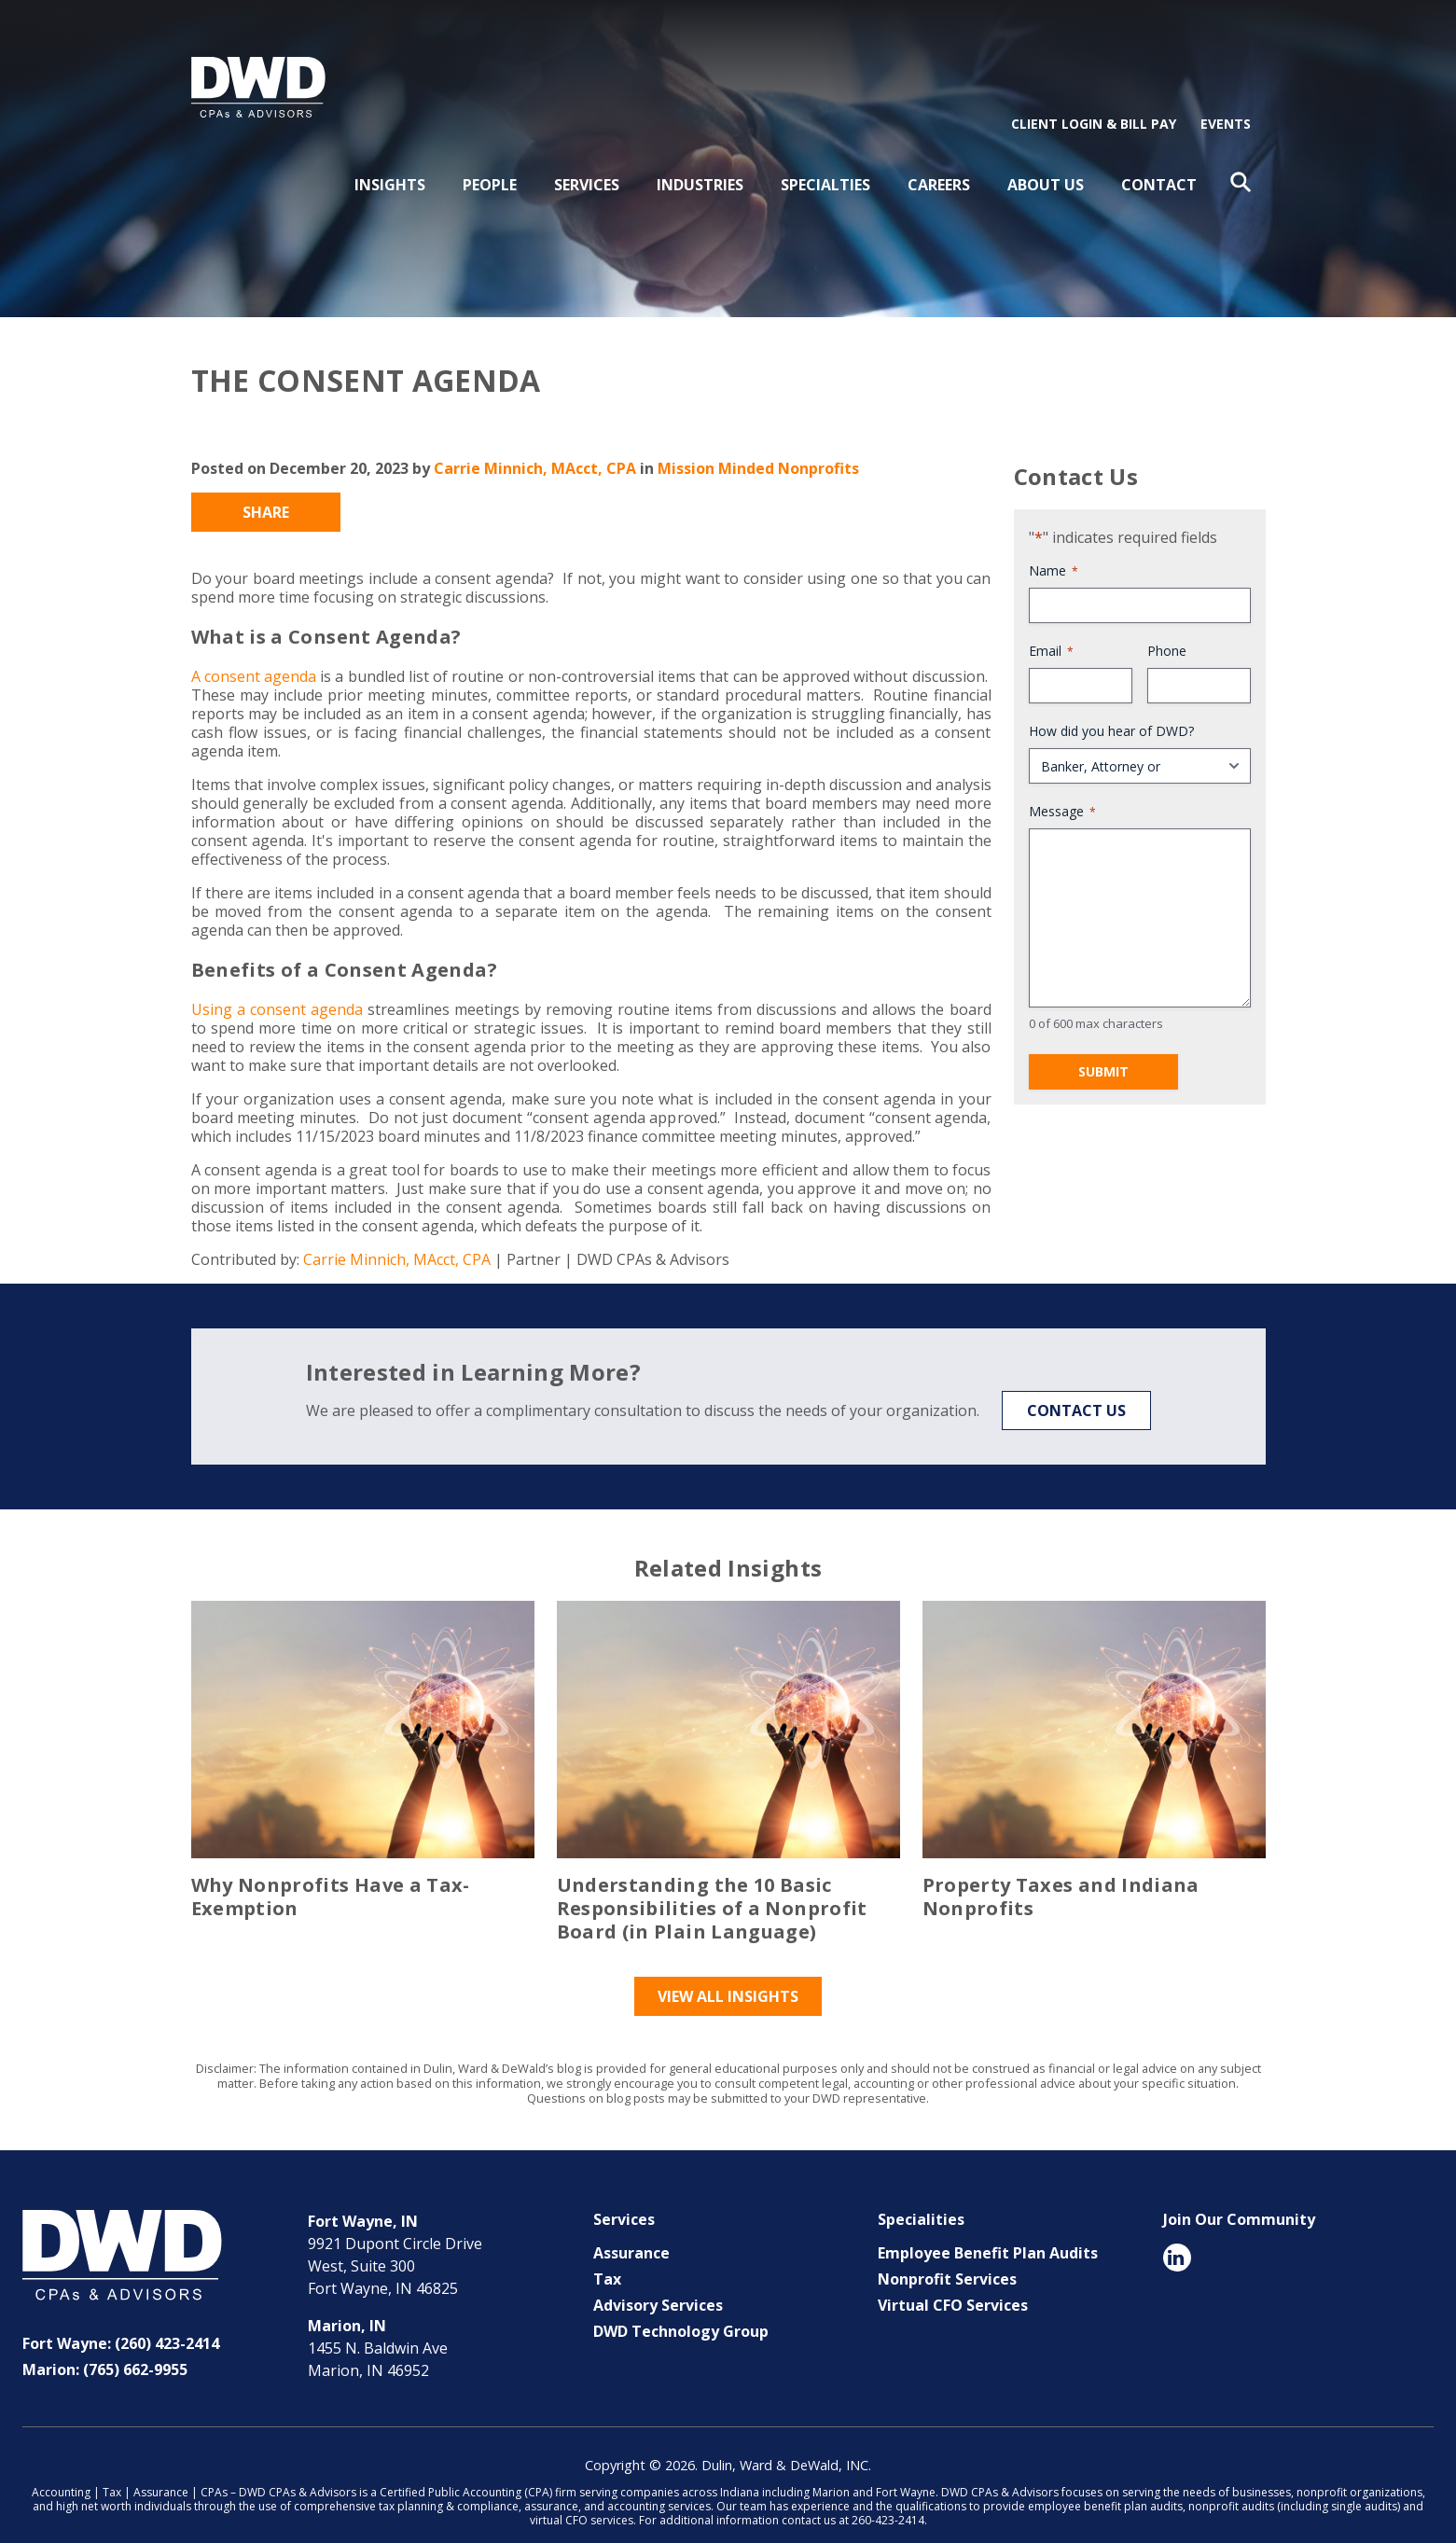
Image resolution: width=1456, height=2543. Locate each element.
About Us (1045, 159)
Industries (700, 159)
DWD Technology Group (681, 2306)
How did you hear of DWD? (1111, 706)
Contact (1159, 159)
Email (1051, 625)
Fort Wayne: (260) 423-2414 (120, 2318)
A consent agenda (253, 651)
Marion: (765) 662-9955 (104, 2344)
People (490, 159)
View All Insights (728, 1971)
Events (1225, 98)
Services (586, 159)
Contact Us (1076, 1385)
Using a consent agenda (277, 984)
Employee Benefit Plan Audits (988, 2227)
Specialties (825, 159)
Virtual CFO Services (953, 2280)
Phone (1166, 625)
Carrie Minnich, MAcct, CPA (535, 443)
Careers (939, 159)
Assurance (631, 2227)
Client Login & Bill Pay (1093, 98)
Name (1053, 545)
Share (266, 487)
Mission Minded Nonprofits (758, 443)
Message (1062, 786)
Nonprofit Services (947, 2253)
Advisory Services (658, 2280)
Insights (389, 159)
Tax (607, 2253)
